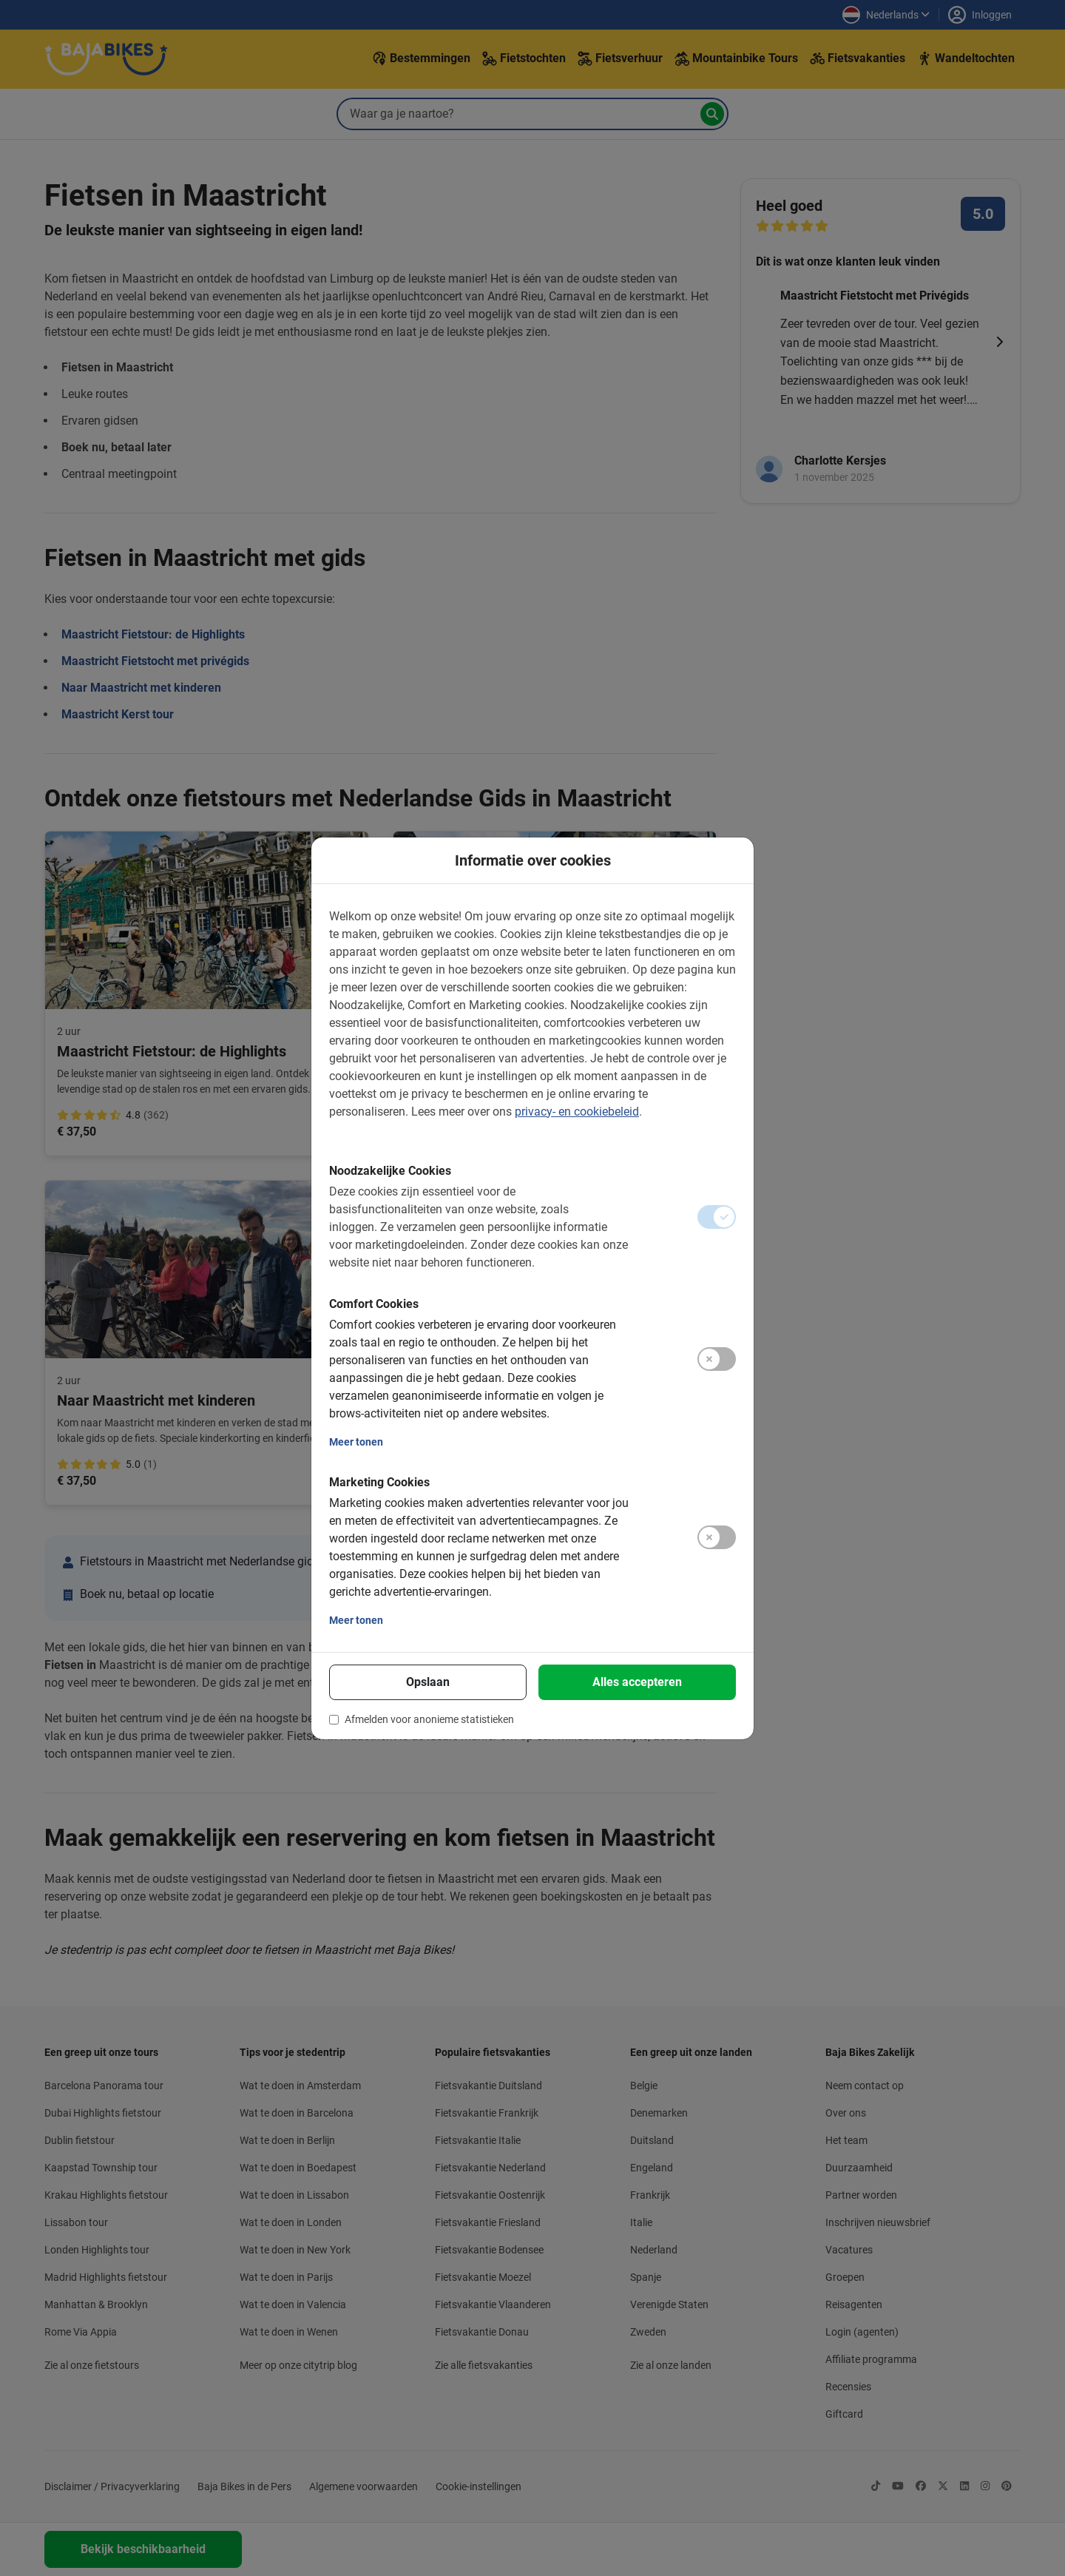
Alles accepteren (637, 1682)
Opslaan (428, 1682)
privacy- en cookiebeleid (577, 1112)
